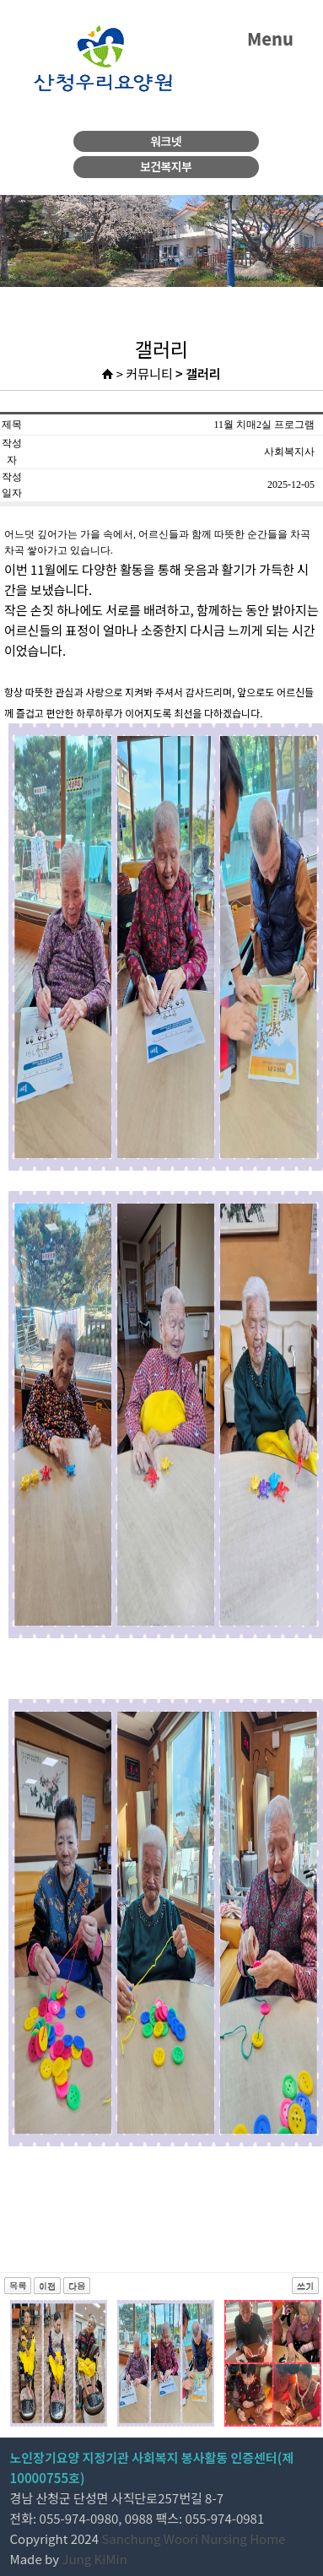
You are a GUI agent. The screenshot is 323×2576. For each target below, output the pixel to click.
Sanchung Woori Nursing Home (193, 2538)
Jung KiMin (94, 2559)
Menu (270, 38)
